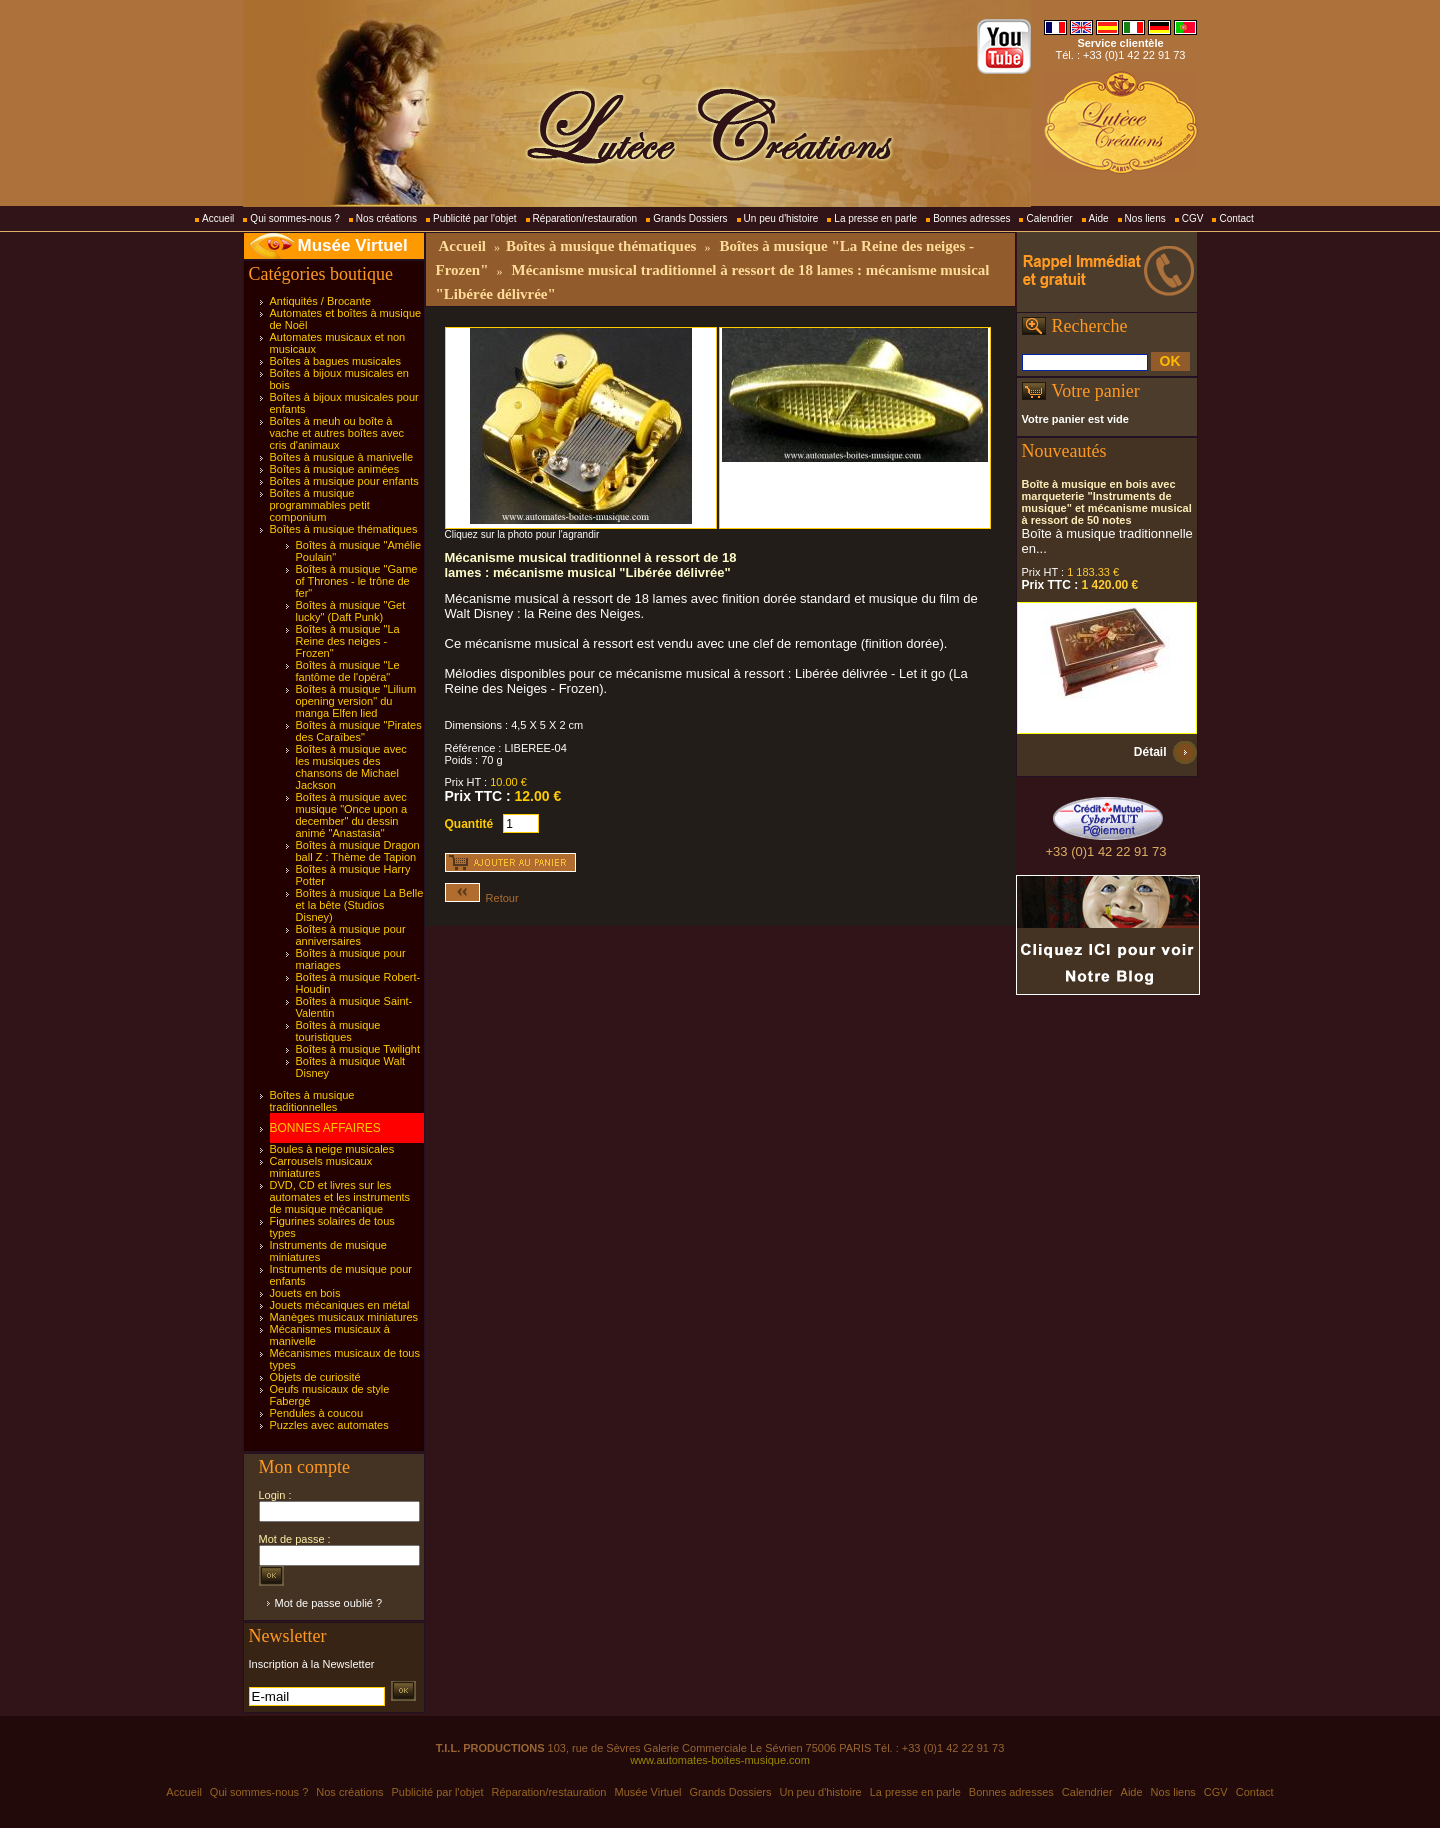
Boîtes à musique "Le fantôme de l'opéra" (348, 671)
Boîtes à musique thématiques (344, 529)
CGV (1193, 218)
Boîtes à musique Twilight (358, 1049)
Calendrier (1049, 218)
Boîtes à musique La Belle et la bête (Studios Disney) (360, 905)
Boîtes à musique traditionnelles (312, 1101)
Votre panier (1096, 391)
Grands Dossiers (690, 218)
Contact (1236, 218)
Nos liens (1145, 218)
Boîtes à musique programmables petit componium (320, 505)
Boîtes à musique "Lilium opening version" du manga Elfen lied (356, 701)
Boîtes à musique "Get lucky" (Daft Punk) (351, 611)
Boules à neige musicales (332, 1149)
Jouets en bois (305, 1293)
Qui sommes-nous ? (294, 218)
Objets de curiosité (315, 1377)
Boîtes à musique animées (335, 469)
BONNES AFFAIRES (325, 1128)
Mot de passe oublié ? (329, 1603)
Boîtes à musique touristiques (338, 1031)
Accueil (218, 218)
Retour (482, 898)
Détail (1150, 752)
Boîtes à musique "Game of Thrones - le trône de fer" (357, 581)
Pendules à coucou (317, 1413)
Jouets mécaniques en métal (340, 1305)
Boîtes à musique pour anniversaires (351, 935)
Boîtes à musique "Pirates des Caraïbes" (359, 731)
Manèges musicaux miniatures (344, 1317)
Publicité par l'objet (475, 218)
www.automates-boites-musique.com (720, 1760)
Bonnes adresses (971, 218)
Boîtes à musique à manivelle (342, 457)
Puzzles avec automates (329, 1425)
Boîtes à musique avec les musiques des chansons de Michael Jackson (351, 767)
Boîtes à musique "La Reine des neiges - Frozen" (348, 641)
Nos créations (386, 218)
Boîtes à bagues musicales (335, 361)
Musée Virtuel (353, 245)
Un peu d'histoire (781, 218)
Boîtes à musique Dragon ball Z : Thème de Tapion (358, 851)
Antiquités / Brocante (321, 301)
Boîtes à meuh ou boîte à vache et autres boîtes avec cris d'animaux (337, 433)
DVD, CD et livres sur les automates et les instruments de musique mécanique (340, 1197)
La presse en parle (875, 218)
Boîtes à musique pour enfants (344, 481)
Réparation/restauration (585, 218)
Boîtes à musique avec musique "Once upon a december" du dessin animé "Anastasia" (352, 815)
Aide (1099, 218)
